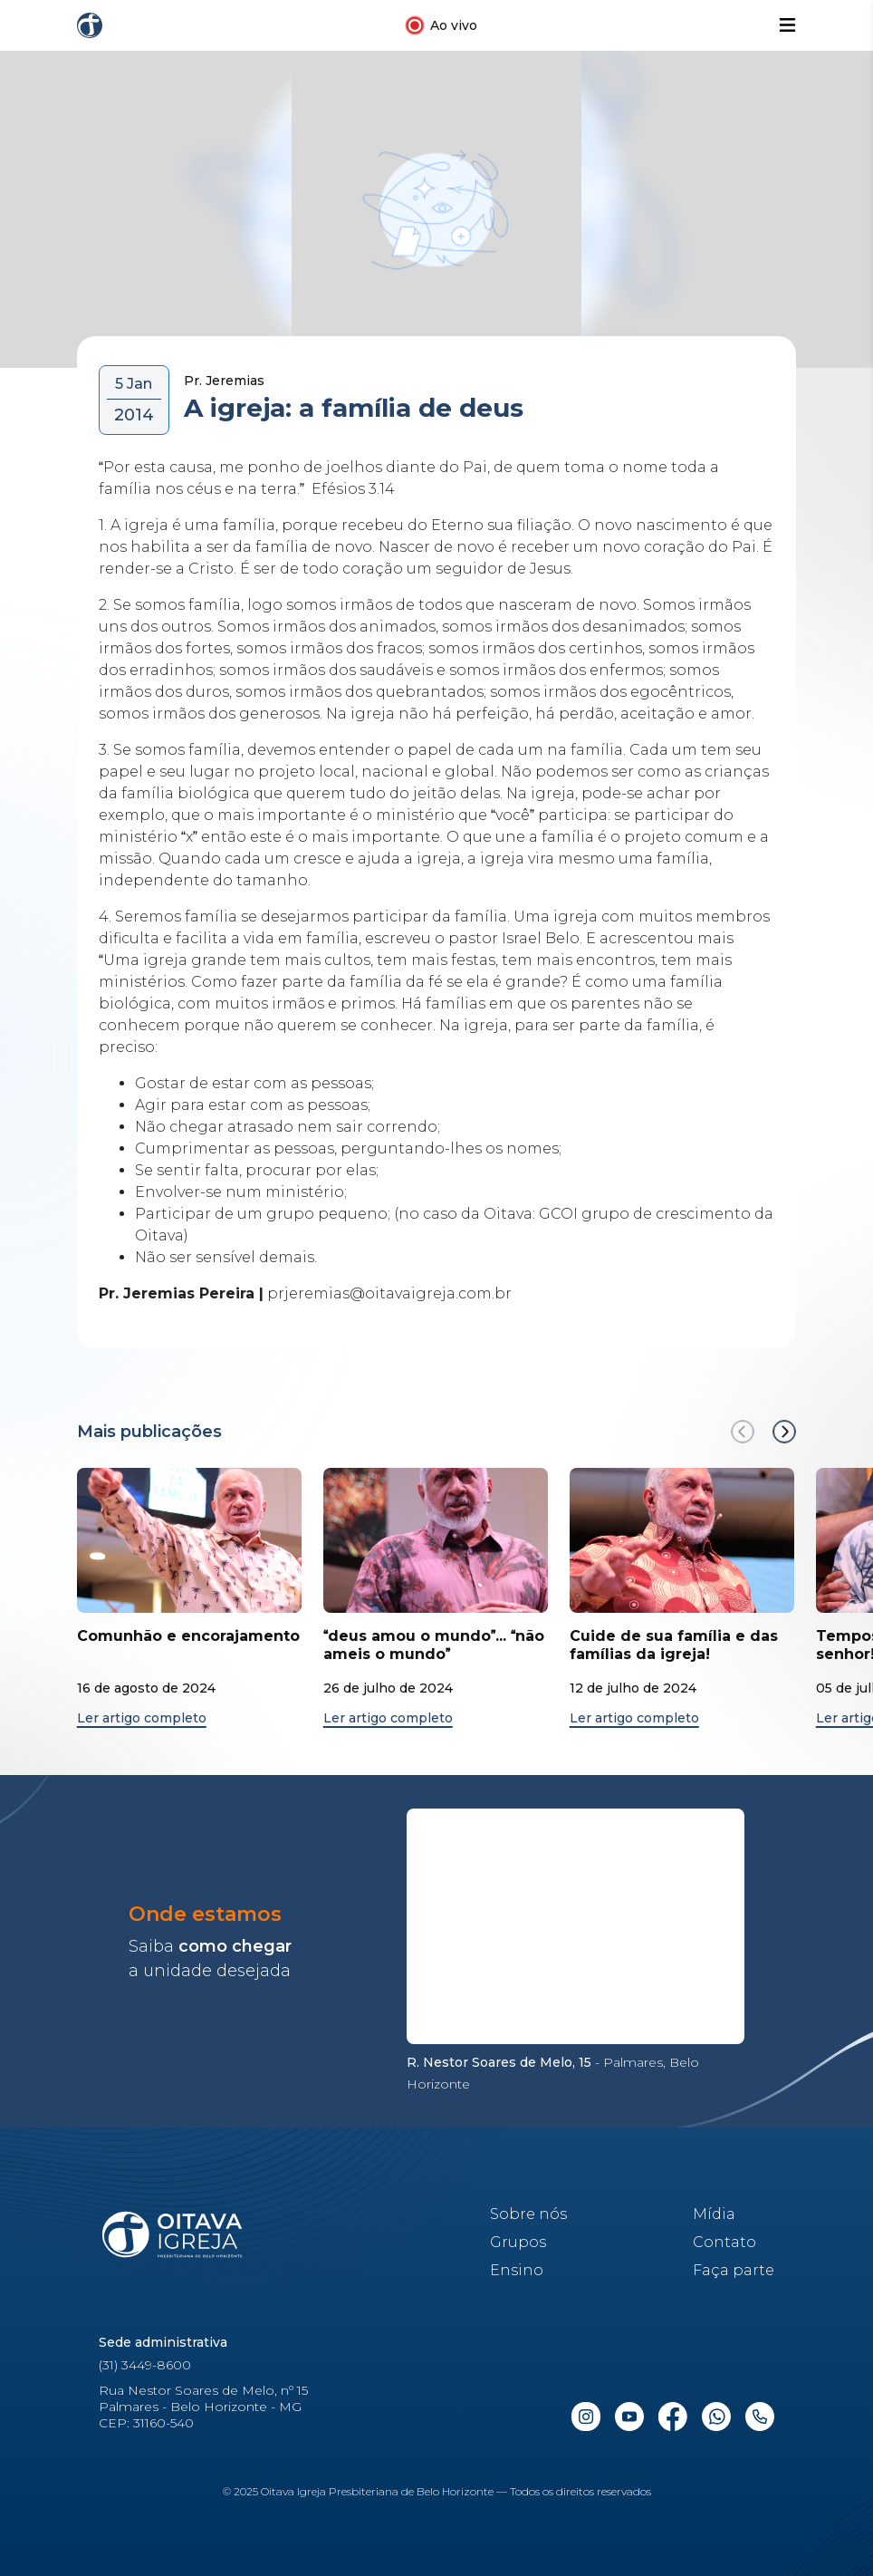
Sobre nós (528, 2214)
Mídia (714, 2214)
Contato (724, 2242)
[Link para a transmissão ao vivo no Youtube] (440, 25)
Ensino (516, 2270)
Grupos (518, 2242)
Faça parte (733, 2270)
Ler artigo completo (141, 1718)
